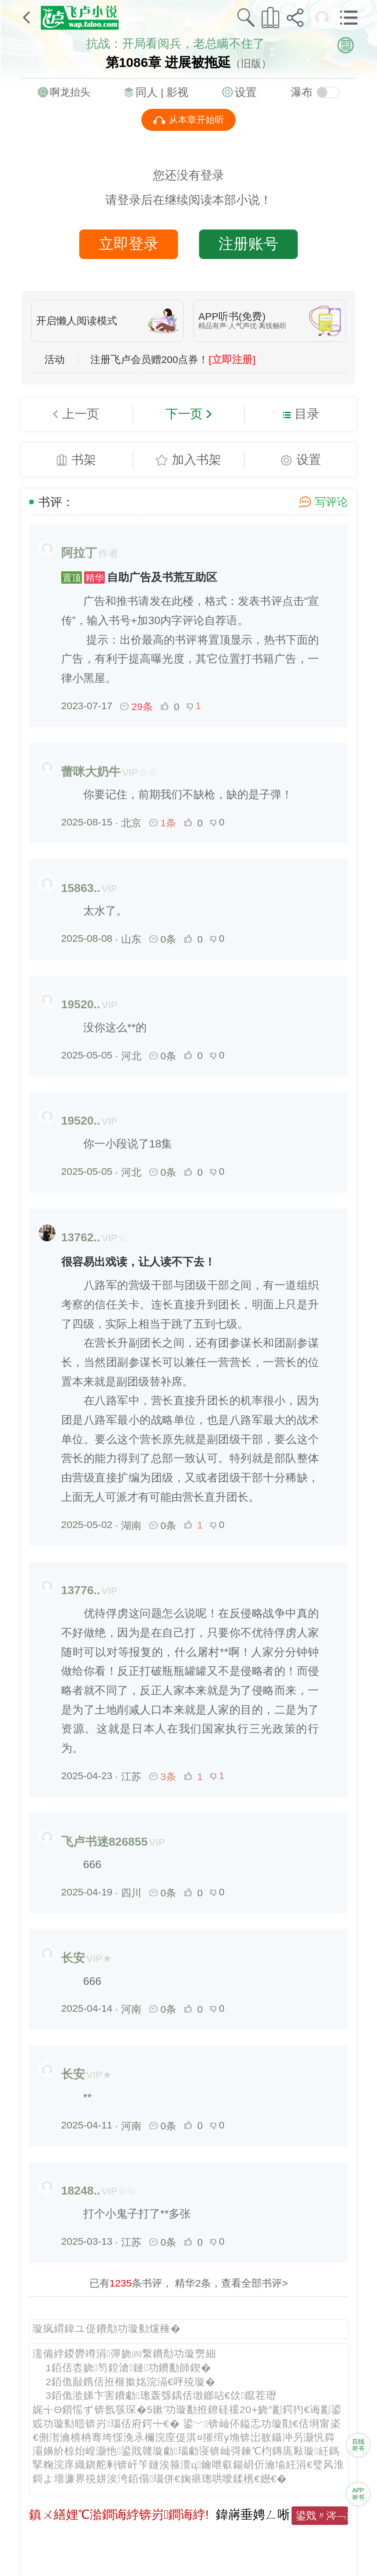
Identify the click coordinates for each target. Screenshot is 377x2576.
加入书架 (196, 459)
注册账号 (248, 243)
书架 (83, 459)
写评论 (331, 502)
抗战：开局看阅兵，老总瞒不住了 (175, 43)
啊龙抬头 (70, 92)
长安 (73, 1958)
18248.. (80, 2190)
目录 (307, 414)
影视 (177, 92)
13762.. (80, 1237)
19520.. (80, 1004)
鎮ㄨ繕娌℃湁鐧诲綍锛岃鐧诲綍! (119, 2514)
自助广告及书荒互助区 (139, 577)
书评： (56, 502)
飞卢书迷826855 (104, 1841)
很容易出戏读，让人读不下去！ (138, 1262)
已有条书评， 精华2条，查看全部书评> (188, 2283)
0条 (163, 939)
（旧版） (251, 63)
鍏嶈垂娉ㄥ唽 (253, 2514)
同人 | (151, 92)
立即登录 (129, 243)
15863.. (80, 888)
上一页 (80, 414)
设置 (246, 92)
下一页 (184, 414)
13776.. (80, 1590)
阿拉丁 (79, 552)
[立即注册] (231, 360)
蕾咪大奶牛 (91, 771)
